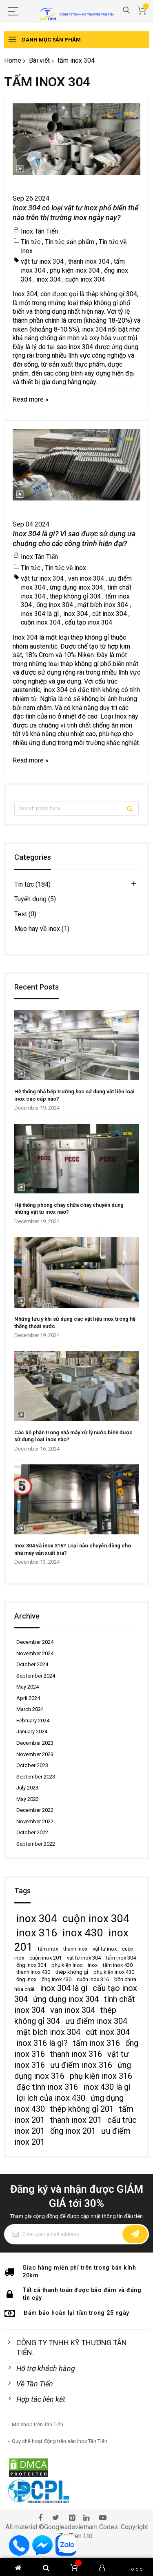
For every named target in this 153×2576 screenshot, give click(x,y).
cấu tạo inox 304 (88, 622)
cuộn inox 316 (93, 1979)
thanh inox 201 (76, 2120)
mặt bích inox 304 (103, 605)
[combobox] (76, 809)
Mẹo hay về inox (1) (41, 929)
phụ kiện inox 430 (113, 1972)
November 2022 (34, 1821)
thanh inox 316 (76, 2054)
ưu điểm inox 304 (96, 2021)
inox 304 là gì (40, 614)
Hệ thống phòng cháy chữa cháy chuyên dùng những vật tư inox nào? (69, 1208)
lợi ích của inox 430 (50, 2098)
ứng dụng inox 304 (76, 587)
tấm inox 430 (118, 1965)
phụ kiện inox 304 (75, 270)
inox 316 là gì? (42, 2043)
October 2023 (32, 1765)
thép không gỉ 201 (82, 2109)
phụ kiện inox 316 (101, 2076)
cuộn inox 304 (85, 279)
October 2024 (32, 1664)
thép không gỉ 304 (75, 596)
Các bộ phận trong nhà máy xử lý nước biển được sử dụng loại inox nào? (73, 1436)
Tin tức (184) (32, 884)
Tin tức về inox (65, 568)
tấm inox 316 (96, 2043)
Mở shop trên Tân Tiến (37, 2424)
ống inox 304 (54, 605)
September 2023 (35, 1777)
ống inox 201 (73, 2131)
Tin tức (30, 242)
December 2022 (34, 1810)
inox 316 (36, 1933)
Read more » (31, 399)
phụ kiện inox (66, 1965)
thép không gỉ (71, 1972)
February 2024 (32, 1720)
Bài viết (39, 60)
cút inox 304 (109, 614)
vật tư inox (105, 1949)
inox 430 (82, 1933)
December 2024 (34, 1642)
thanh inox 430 (33, 1972)
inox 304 (48, 279)
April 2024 (28, 1698)
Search (126, 10)
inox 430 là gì (107, 2087)
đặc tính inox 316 (47, 2087)
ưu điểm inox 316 (81, 2065)
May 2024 (27, 1687)
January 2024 (31, 1731)
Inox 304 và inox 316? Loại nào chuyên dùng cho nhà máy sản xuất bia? (72, 1549)
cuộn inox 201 (45, 1958)
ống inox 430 (56, 1979)
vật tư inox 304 (42, 261)
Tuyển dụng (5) (35, 899)
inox (93, 1965)
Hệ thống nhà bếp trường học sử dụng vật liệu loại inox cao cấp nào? (74, 1095)
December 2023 (34, 1743)
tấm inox (48, 1949)
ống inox (26, 1979)
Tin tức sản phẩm (69, 242)
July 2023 (27, 1788)
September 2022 (35, 1844)
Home (12, 60)
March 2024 (30, 1709)
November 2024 (34, 1653)
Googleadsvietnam (71, 2527)
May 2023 (27, 1799)
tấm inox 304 (121, 1958)
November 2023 (34, 1754)
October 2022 (32, 1832)
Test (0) (25, 914)
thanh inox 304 (88, 261)
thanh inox (75, 1949)
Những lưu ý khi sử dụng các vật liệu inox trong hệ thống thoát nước (74, 1322)
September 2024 (35, 1676)
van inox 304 (86, 578)
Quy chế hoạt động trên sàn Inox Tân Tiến (59, 2441)
